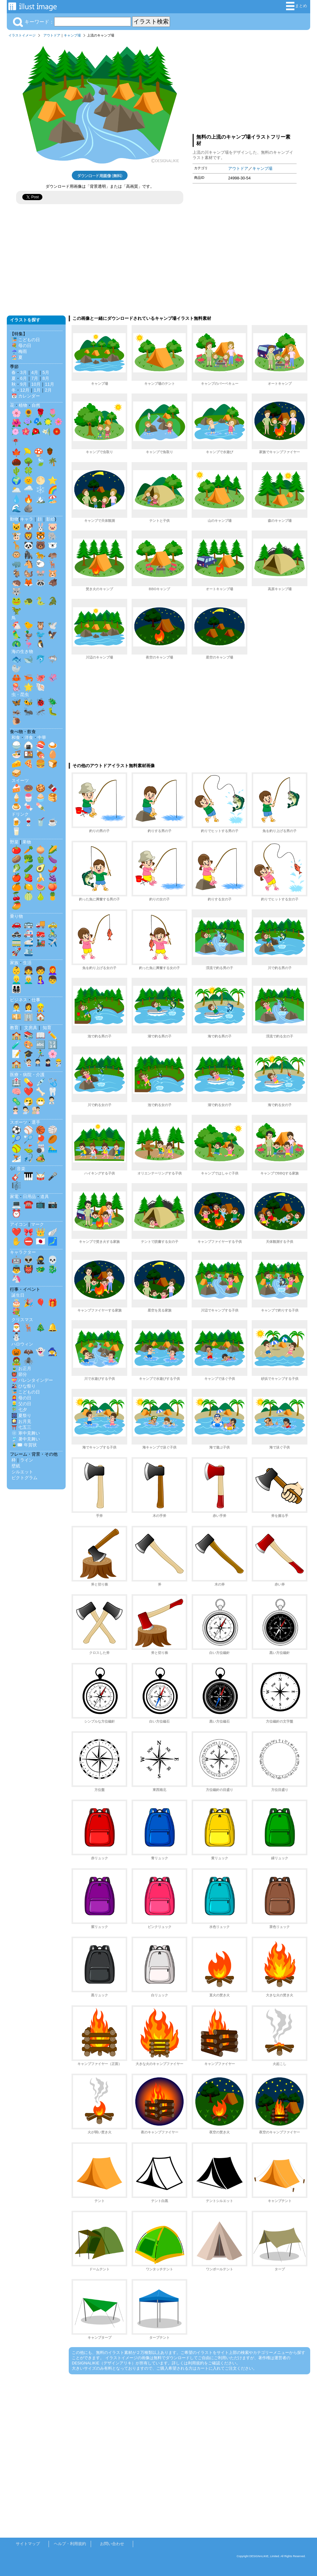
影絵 (50, 519)
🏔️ (41, 499)
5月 (45, 372)
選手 (36, 1122)
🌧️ (28, 489)
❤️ (28, 1091)
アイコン (18, 1224)
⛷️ (16, 1157)
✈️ (53, 942)
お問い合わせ (112, 2543)
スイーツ (20, 780)
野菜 (14, 841)
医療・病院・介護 (27, 1074)
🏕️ (41, 1157)
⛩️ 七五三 (21, 1427)
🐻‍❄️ (53, 545)
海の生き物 (22, 651)
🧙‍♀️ (53, 1351)
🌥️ (16, 489)
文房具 (30, 1027)
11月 (49, 384)
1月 (37, 390)
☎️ (28, 1204)
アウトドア (51, 35)
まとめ (296, 6)
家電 (14, 1196)
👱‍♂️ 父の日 (21, 1403)
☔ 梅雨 (19, 351)
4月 (34, 372)
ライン (26, 1460)
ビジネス (18, 999)
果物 (26, 841)
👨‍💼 (16, 1007)
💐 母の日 (21, 345)
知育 (47, 1027)
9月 (23, 384)
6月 (23, 378)
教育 (14, 1027)
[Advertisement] (245, 84)
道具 (44, 1196)
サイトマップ (28, 2543)
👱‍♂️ (16, 979)
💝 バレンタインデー (32, 1380)
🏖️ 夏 (17, 357)
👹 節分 (19, 1374)
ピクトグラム (24, 1477)
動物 (14, 519)
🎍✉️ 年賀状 (24, 1444)
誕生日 (17, 1295)
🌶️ (53, 868)
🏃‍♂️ (41, 1054)
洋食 (28, 737)
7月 (34, 378)
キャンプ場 (72, 35)
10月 (36, 384)
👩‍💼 (28, 1007)
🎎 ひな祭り (23, 1386)
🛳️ (28, 951)
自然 (36, 405)
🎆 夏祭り (21, 1415)
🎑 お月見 (21, 1421)
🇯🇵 (41, 1241)
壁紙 (15, 1465)
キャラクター (23, 1252)
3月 (23, 372)
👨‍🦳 (28, 979)
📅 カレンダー (25, 395)
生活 (27, 962)
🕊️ (53, 625)
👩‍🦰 (53, 970)
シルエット (22, 1471)
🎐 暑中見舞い (25, 1438)
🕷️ (28, 1361)
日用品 (29, 1196)
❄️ (41, 489)
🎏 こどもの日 (25, 339)
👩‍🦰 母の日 (21, 1397)
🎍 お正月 (21, 1368)
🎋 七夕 (19, 1409)
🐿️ (28, 573)
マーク (37, 1224)
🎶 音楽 (17, 1168)
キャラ (26, 519)
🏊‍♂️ (53, 1148)
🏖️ (53, 499)
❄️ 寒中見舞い (25, 1433)
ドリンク (20, 814)
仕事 (36, 999)
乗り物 (16, 916)
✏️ (53, 1035)
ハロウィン (22, 1344)
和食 (15, 737)
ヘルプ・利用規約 (70, 2543)
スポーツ (18, 1122)
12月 (24, 390)
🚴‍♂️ (53, 933)
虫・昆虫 (20, 694)
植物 (23, 405)
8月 (45, 378)
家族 (14, 962)
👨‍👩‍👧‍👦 (16, 989)
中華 (41, 737)
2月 (48, 390)
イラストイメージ (22, 35)
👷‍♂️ (41, 1007)
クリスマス (22, 1319)
